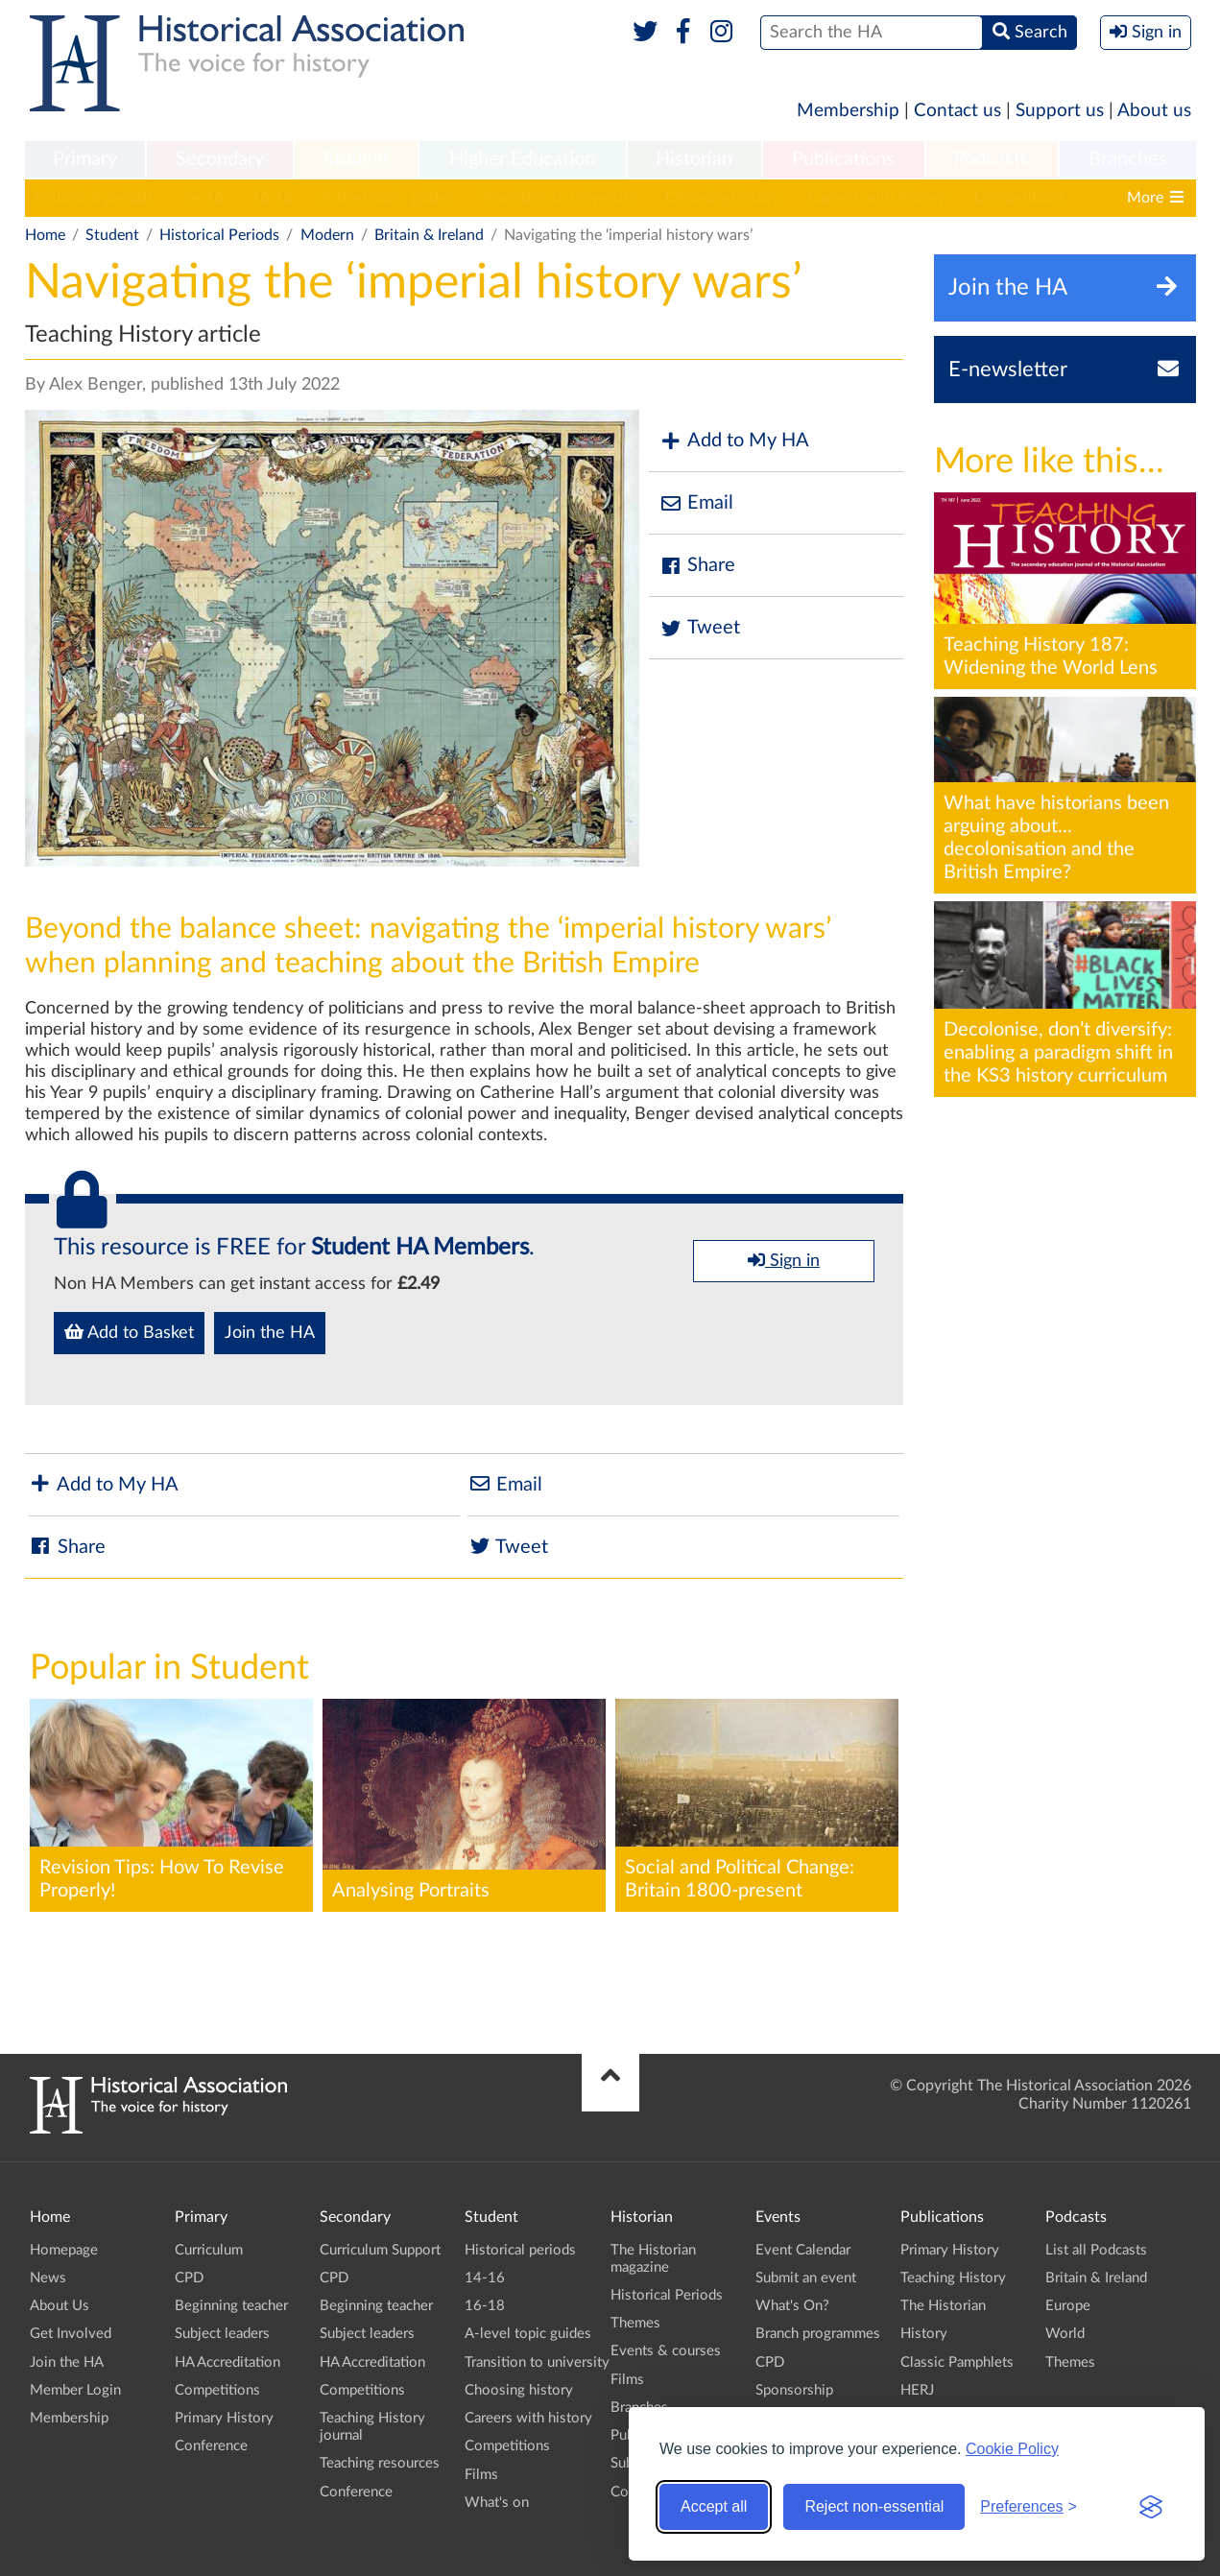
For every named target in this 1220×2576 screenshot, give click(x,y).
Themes (635, 2323)
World (1065, 2333)
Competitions (1019, 197)
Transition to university (559, 197)
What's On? (792, 2306)
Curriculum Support (380, 2250)
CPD (189, 2278)
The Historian (943, 2306)
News (48, 2278)
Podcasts (991, 159)
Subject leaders (222, 2333)
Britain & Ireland (429, 235)
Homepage (64, 2250)
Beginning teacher (231, 2306)
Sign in (784, 1260)
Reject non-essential (874, 2506)
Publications (843, 159)
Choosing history (722, 197)
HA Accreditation (227, 2362)
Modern (327, 235)
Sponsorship (794, 2390)
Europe (1067, 2306)
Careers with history (876, 197)
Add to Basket (129, 1332)
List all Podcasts (1096, 2250)
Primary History (224, 2418)
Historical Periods (219, 235)
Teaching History (953, 2278)
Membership (848, 111)
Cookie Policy (1012, 2449)
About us (1154, 111)
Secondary (220, 159)
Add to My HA (733, 441)
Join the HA (270, 1333)
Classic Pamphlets (957, 2362)
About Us (59, 2306)
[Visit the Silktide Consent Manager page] (1151, 2507)
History (923, 2333)
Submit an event (805, 2278)
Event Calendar (802, 2250)
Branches (1127, 159)
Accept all (714, 2506)
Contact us (957, 111)
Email (695, 503)
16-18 (271, 197)
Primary (85, 159)
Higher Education (522, 159)
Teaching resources (380, 2463)
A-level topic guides (387, 197)
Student (356, 159)
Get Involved (70, 2333)
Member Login (75, 2390)
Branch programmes (817, 2333)
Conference (211, 2446)
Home (45, 235)
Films (481, 2475)
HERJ (917, 2390)
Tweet (699, 628)
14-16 (202, 197)
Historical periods (94, 197)
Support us (1060, 111)
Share (696, 566)
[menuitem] (85, 160)
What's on (497, 2502)
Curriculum (209, 2250)
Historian (694, 159)
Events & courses (665, 2351)
